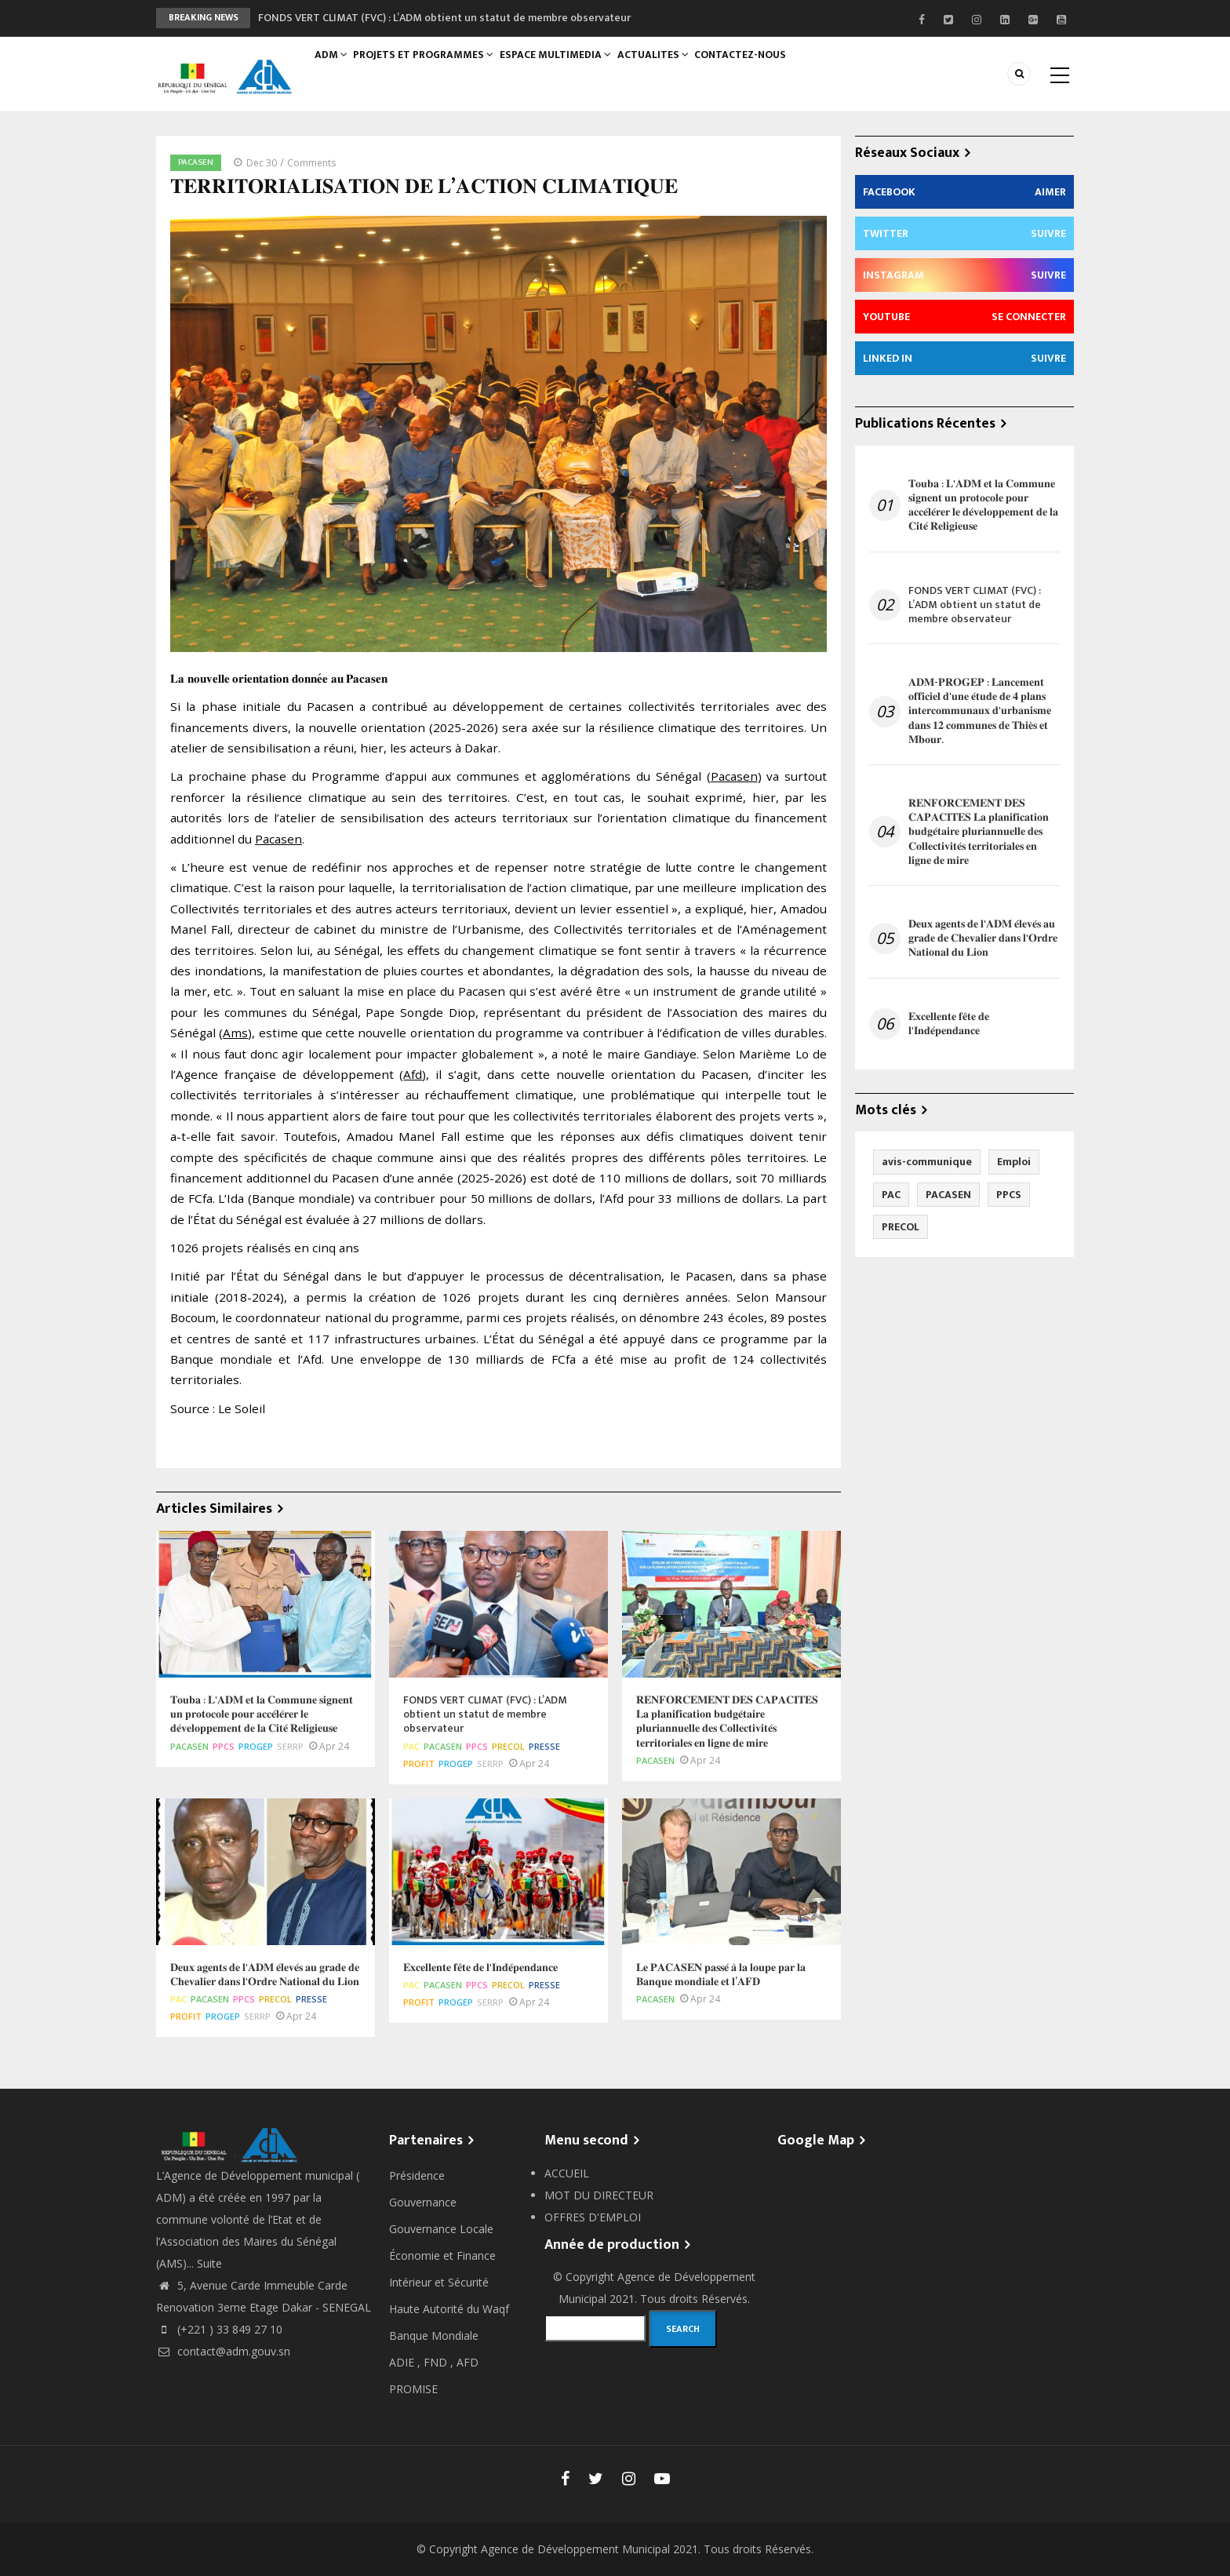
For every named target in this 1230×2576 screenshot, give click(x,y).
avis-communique (927, 1162)
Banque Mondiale (434, 2335)
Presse (544, 1746)
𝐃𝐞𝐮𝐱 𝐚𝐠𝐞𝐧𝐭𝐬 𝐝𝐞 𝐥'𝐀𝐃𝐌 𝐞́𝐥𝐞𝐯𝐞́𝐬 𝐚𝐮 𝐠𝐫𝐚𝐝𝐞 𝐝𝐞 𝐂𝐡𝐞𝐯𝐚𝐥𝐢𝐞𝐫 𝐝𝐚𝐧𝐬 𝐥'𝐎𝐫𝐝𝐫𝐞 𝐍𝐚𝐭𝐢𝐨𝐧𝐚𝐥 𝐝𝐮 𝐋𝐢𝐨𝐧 (982, 938)
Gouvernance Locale (441, 2228)
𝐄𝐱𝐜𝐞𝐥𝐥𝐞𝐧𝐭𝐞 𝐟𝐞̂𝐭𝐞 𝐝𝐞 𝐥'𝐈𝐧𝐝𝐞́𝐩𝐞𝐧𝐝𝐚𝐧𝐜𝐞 (948, 1024)
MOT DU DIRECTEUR (598, 2195)
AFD (468, 2362)
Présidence (417, 2175)
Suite (209, 2263)
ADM (334, 68)
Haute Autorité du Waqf (449, 2308)
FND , (440, 2362)
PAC (411, 1746)
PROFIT (419, 1763)
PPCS (224, 1746)
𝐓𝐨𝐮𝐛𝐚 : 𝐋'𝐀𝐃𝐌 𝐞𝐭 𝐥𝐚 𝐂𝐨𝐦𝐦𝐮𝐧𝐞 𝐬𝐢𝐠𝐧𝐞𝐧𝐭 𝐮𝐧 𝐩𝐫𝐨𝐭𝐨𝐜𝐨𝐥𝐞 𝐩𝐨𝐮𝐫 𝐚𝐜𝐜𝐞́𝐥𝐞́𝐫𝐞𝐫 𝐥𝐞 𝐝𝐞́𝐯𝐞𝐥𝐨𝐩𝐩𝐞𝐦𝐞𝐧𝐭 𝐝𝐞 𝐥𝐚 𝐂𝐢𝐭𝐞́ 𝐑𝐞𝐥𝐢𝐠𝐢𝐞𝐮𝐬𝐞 (983, 505)
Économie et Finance (442, 2255)
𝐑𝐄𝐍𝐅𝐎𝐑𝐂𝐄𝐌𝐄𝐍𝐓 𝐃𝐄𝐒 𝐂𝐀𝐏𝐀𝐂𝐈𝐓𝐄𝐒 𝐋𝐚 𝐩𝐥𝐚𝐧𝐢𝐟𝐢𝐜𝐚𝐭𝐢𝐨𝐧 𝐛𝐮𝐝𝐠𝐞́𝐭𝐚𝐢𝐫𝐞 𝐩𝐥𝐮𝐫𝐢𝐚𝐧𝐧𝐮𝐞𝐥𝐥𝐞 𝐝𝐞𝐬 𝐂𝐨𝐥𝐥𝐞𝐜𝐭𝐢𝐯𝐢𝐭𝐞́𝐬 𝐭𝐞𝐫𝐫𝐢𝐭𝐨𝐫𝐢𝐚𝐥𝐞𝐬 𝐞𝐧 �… (978, 832)
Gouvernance (423, 2202)
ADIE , (406, 2362)
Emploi (1014, 1162)
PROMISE (413, 2388)
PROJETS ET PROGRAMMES (432, 68)
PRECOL (508, 1746)
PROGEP (255, 1746)
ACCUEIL (566, 2173)
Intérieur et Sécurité (439, 2282)
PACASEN (195, 162)
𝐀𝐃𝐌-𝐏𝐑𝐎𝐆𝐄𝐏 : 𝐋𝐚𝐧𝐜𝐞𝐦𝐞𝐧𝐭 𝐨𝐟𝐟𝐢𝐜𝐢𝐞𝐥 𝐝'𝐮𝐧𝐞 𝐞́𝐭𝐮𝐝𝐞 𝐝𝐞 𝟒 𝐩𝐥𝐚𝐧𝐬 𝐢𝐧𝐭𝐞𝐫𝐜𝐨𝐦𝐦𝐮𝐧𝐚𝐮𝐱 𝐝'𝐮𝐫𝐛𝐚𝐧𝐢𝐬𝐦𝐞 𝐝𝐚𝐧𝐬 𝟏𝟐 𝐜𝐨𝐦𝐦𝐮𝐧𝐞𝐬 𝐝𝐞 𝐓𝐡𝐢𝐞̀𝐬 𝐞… (979, 711)
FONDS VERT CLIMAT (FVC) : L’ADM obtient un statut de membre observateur (444, 18)
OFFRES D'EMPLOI (592, 2217)
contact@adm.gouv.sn (223, 2351)
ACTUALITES (669, 68)
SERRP (290, 1746)
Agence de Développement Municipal (575, 2548)
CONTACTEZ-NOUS (763, 68)
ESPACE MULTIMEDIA (567, 68)
